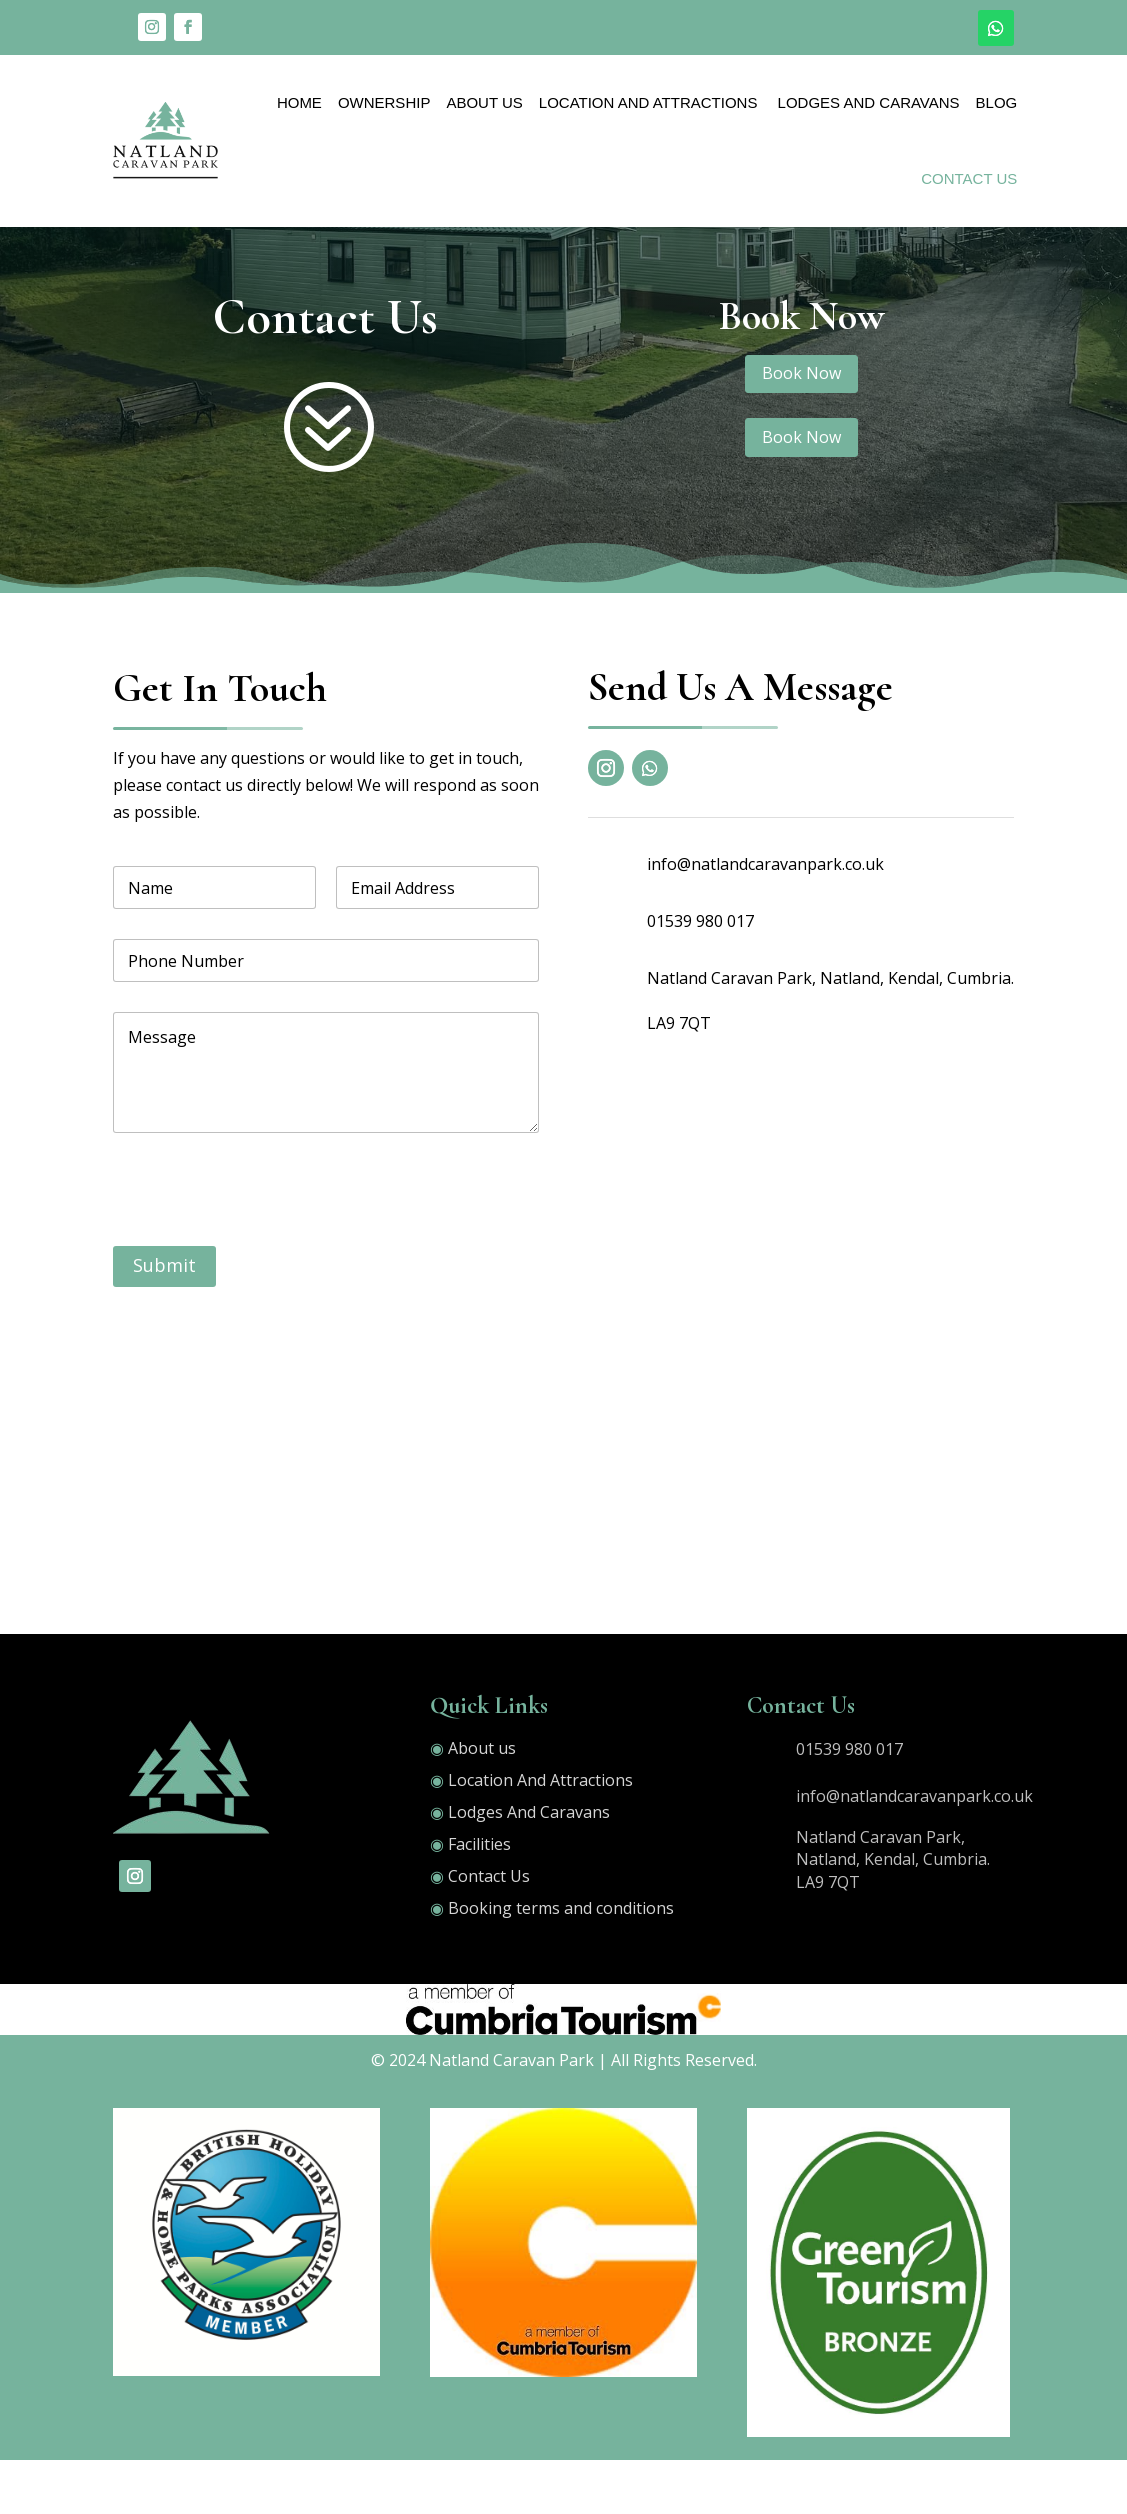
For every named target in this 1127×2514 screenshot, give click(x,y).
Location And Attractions (648, 102)
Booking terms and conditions (561, 1962)
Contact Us (969, 178)
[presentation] (265, 1287)
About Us (484, 102)
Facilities (479, 1898)
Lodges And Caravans (866, 102)
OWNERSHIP (384, 102)
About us (482, 1802)
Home (299, 102)
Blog (997, 102)
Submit (164, 1319)
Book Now (801, 427)
